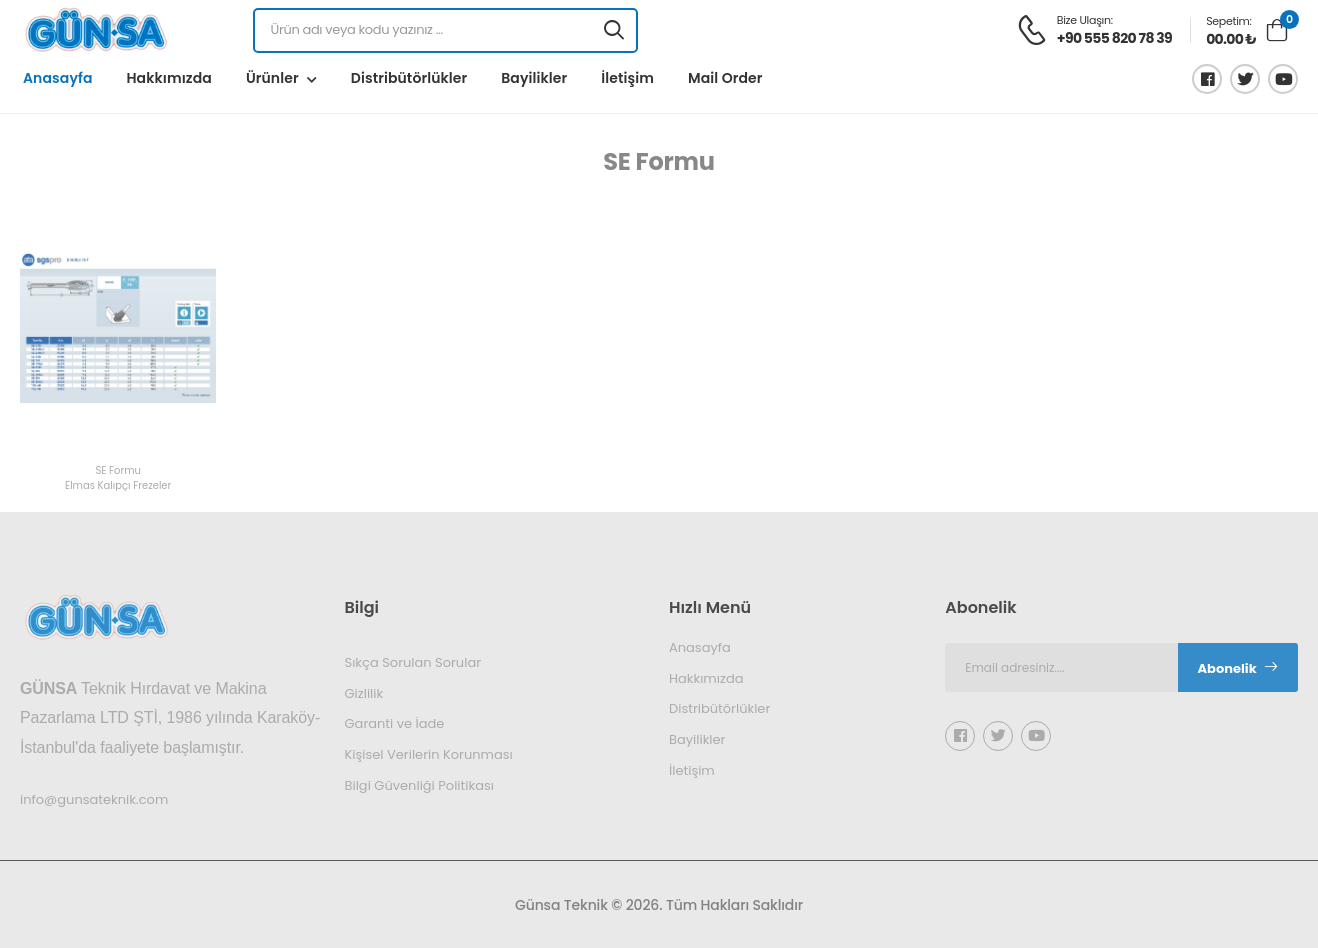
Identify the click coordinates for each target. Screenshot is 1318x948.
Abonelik (1238, 668)
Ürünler (272, 78)
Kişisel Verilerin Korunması (429, 754)
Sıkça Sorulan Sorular (413, 662)
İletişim (627, 78)
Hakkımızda (168, 78)
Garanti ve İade (395, 723)
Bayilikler (534, 78)
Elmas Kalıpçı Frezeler (118, 486)
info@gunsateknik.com (94, 798)
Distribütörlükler (409, 78)
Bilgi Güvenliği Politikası (419, 784)
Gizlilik (364, 692)
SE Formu (118, 471)
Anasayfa (57, 78)
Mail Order (725, 78)
